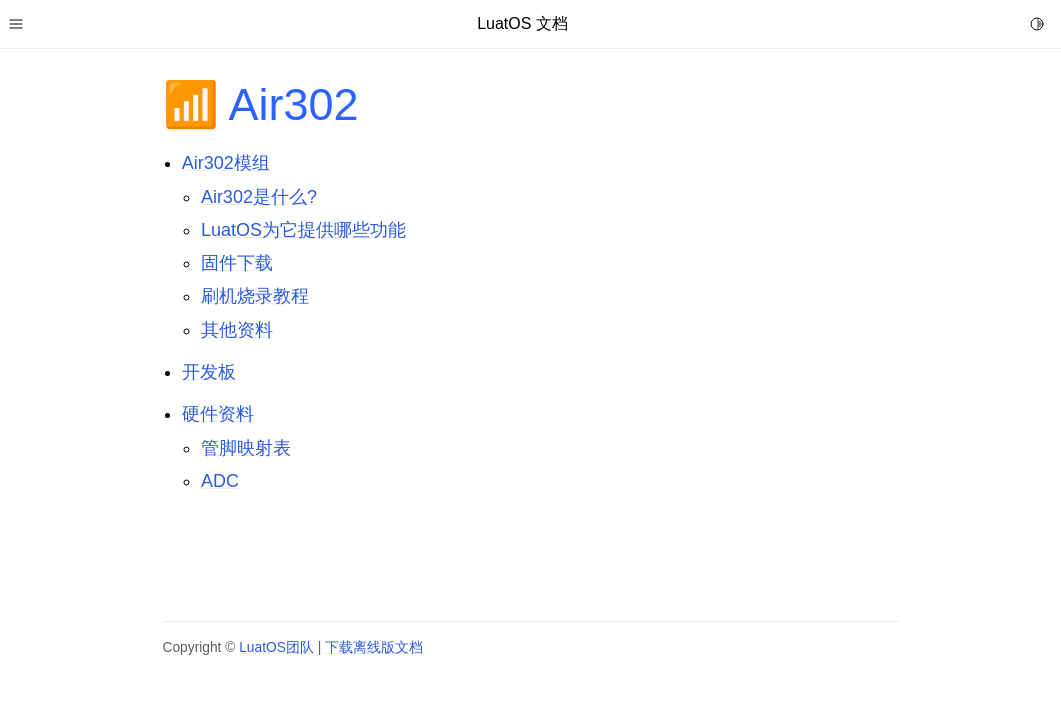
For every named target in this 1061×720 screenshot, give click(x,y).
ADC (220, 481)
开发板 (209, 372)
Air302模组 (226, 163)
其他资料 (237, 330)
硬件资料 (218, 414)
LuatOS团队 (276, 647)
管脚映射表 (246, 448)
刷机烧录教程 (255, 296)
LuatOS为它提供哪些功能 (303, 230)
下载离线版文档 (374, 647)
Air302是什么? (259, 197)
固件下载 (237, 263)
